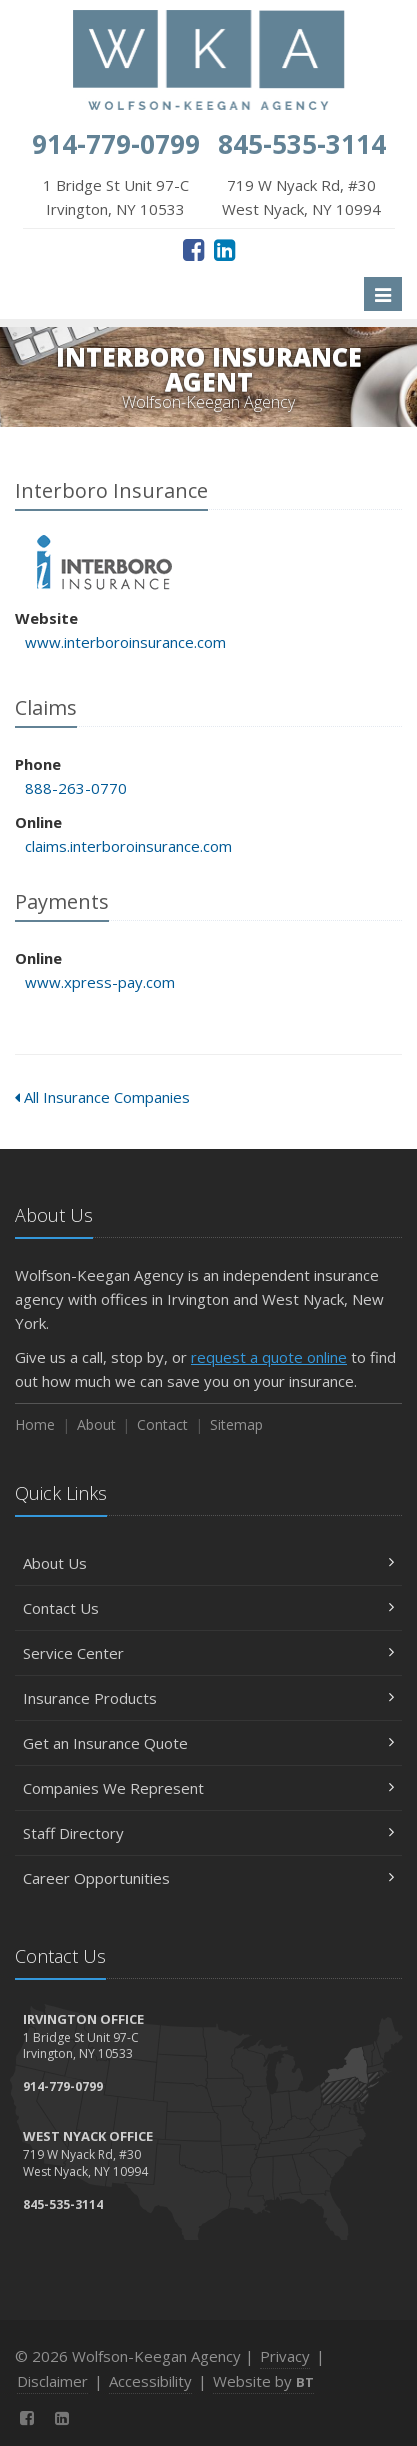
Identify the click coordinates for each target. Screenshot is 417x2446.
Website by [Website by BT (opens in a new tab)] (263, 2381)
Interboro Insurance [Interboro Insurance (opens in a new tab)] (104, 562)
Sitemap (236, 1424)
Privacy (285, 2356)
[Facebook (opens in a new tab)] (193, 249)
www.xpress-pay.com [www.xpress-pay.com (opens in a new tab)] (100, 982)
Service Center (208, 1653)
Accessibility (150, 2381)
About (96, 1424)
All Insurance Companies (102, 1097)
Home (35, 1424)
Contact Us (208, 1608)
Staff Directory (208, 1833)
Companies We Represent (208, 1788)
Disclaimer (52, 2381)
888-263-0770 (76, 788)
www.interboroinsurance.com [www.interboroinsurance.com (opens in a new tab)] (125, 642)
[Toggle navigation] (383, 294)
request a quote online (269, 1357)
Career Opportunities (208, 1878)
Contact (162, 1424)
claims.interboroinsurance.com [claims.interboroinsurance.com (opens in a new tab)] (128, 846)
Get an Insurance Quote (208, 1743)
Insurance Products (208, 1698)
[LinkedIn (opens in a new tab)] (224, 249)
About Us (208, 1563)
